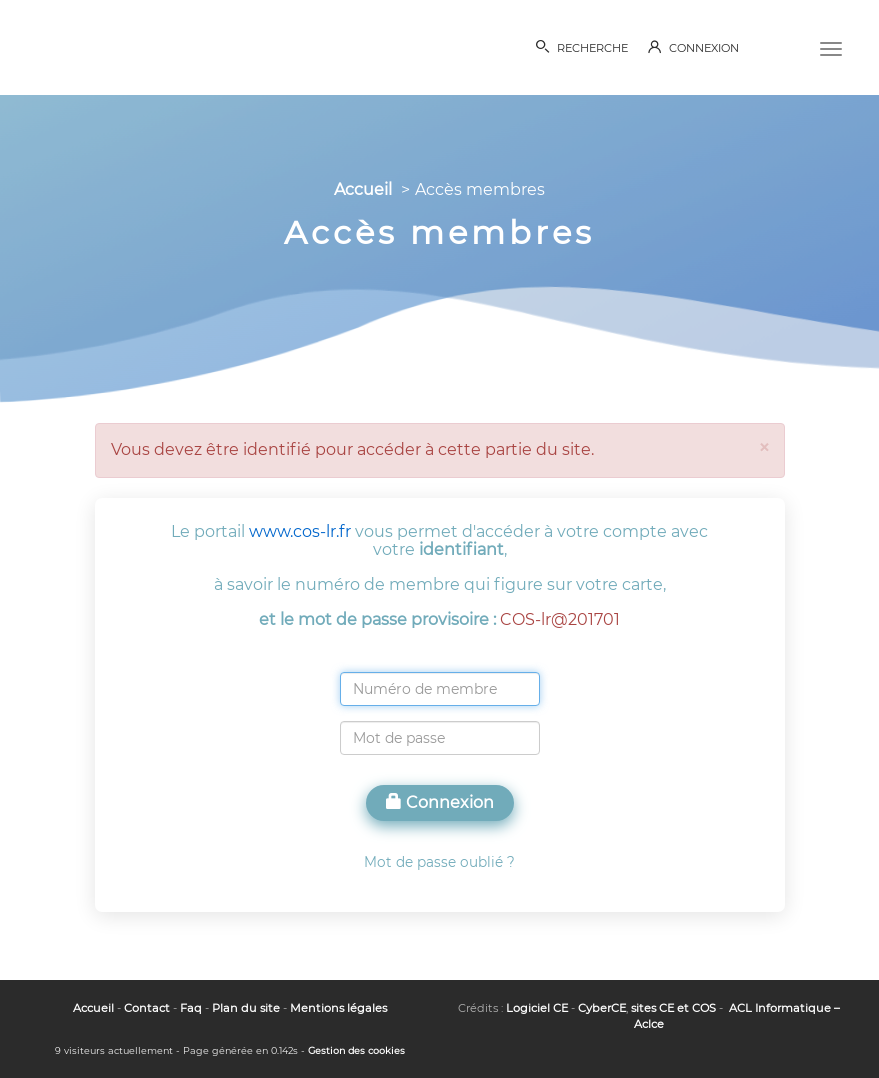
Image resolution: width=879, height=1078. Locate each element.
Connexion (440, 802)
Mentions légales (338, 1008)
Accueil (363, 189)
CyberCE (602, 1008)
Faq (191, 1008)
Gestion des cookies (356, 1050)
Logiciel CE (537, 1008)
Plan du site (246, 1008)
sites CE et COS (673, 1008)
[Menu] (831, 47)
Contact (147, 1008)
